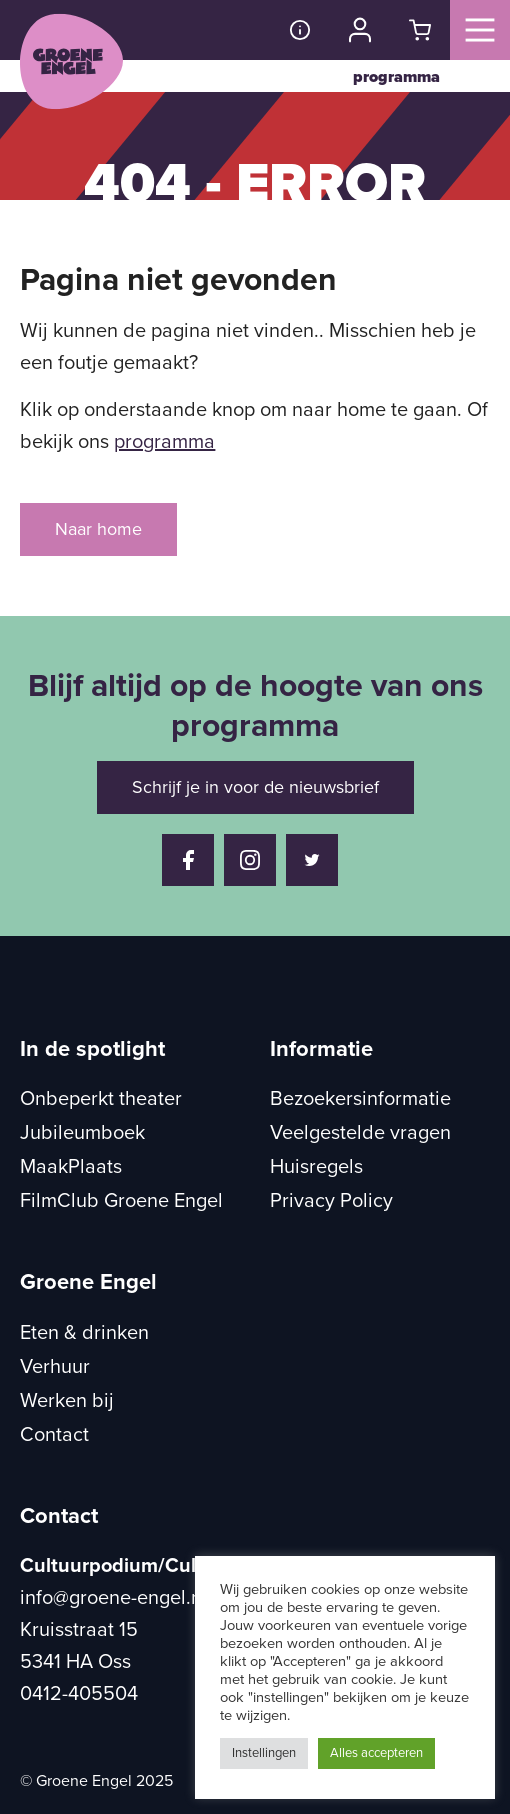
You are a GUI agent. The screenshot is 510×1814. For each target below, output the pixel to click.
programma (396, 77)
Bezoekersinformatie (360, 1099)
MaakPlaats (71, 1167)
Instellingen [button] (264, 1753)
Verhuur (55, 1367)
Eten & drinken (84, 1333)
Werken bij (67, 1401)
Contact (54, 1435)
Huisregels (316, 1167)
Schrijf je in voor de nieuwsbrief (255, 787)
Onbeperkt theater (101, 1099)
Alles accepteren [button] (376, 1753)
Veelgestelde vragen (360, 1133)
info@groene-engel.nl (113, 1598)
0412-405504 (79, 1694)
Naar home (98, 529)
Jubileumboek (82, 1133)
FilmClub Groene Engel (121, 1201)
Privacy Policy (331, 1201)
